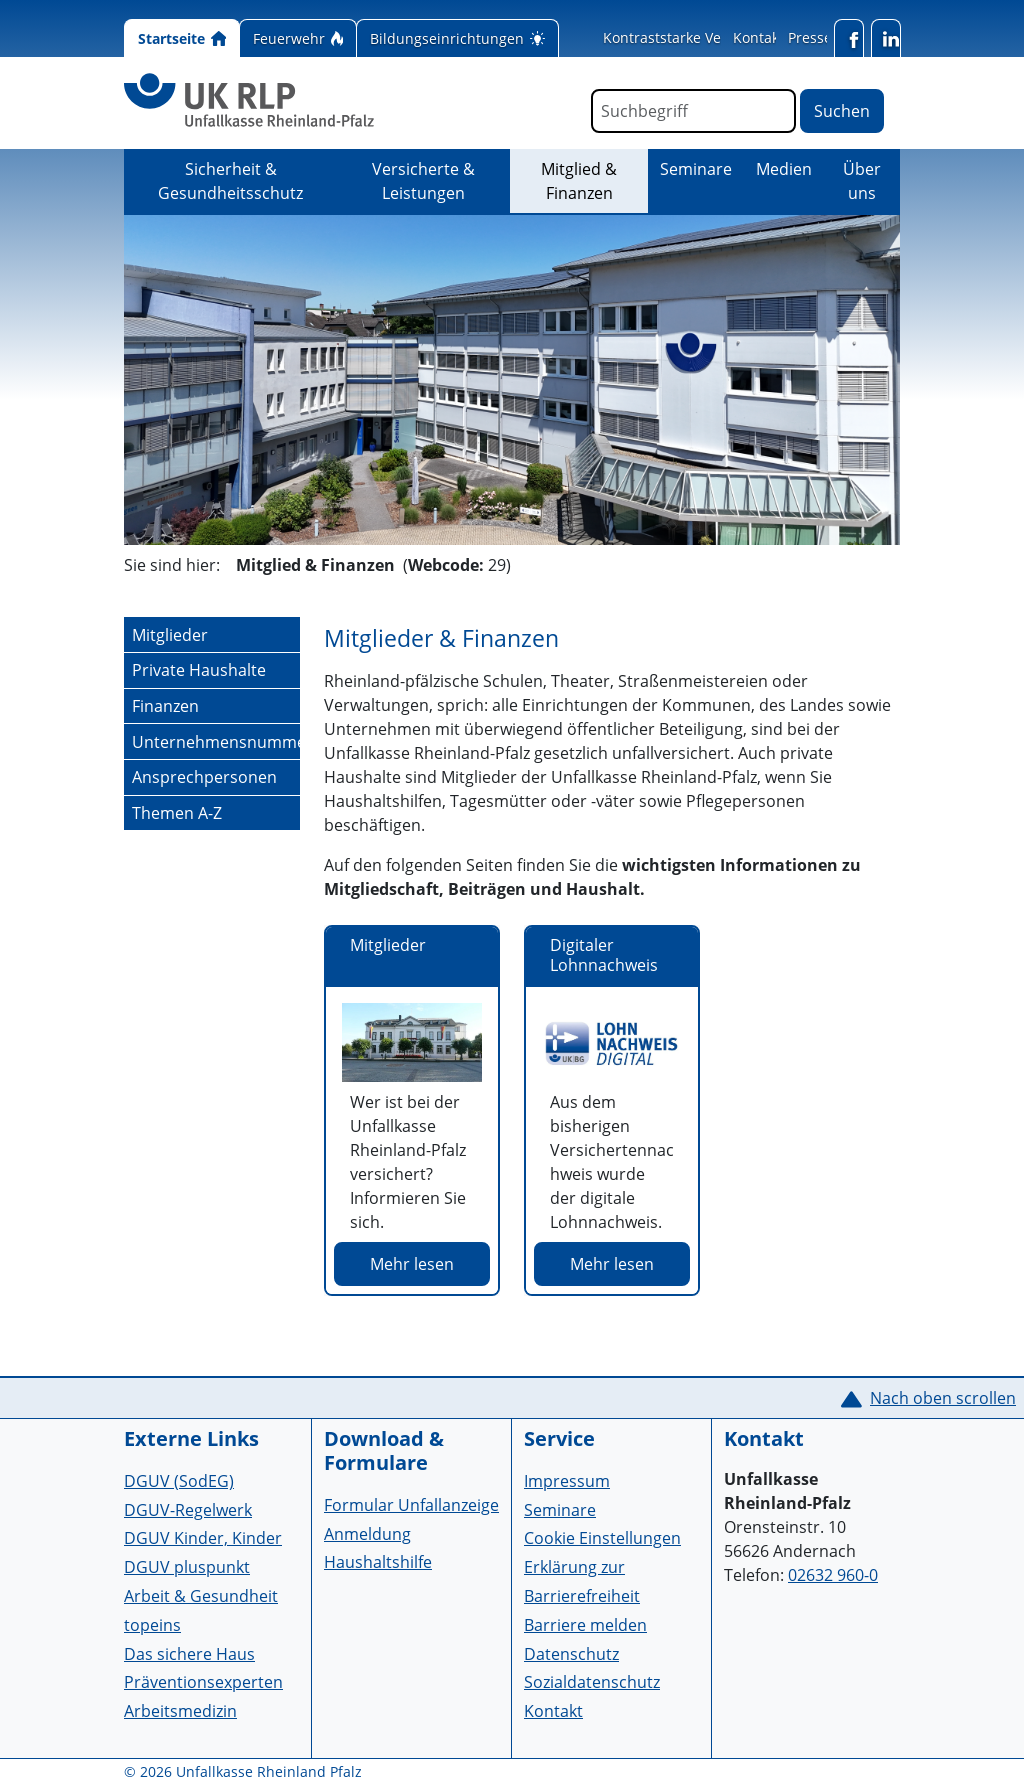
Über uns (862, 181)
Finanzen (165, 706)
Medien (784, 169)
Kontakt (758, 37)
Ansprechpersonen (204, 777)
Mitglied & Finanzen (594, 181)
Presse (810, 37)
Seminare (696, 169)
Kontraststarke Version (679, 37)
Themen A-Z (177, 813)
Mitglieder (170, 635)
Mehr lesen (412, 1264)
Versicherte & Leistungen (423, 181)
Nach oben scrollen (943, 1398)
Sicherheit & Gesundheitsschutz (230, 181)
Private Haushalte (199, 670)
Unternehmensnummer (216, 742)
